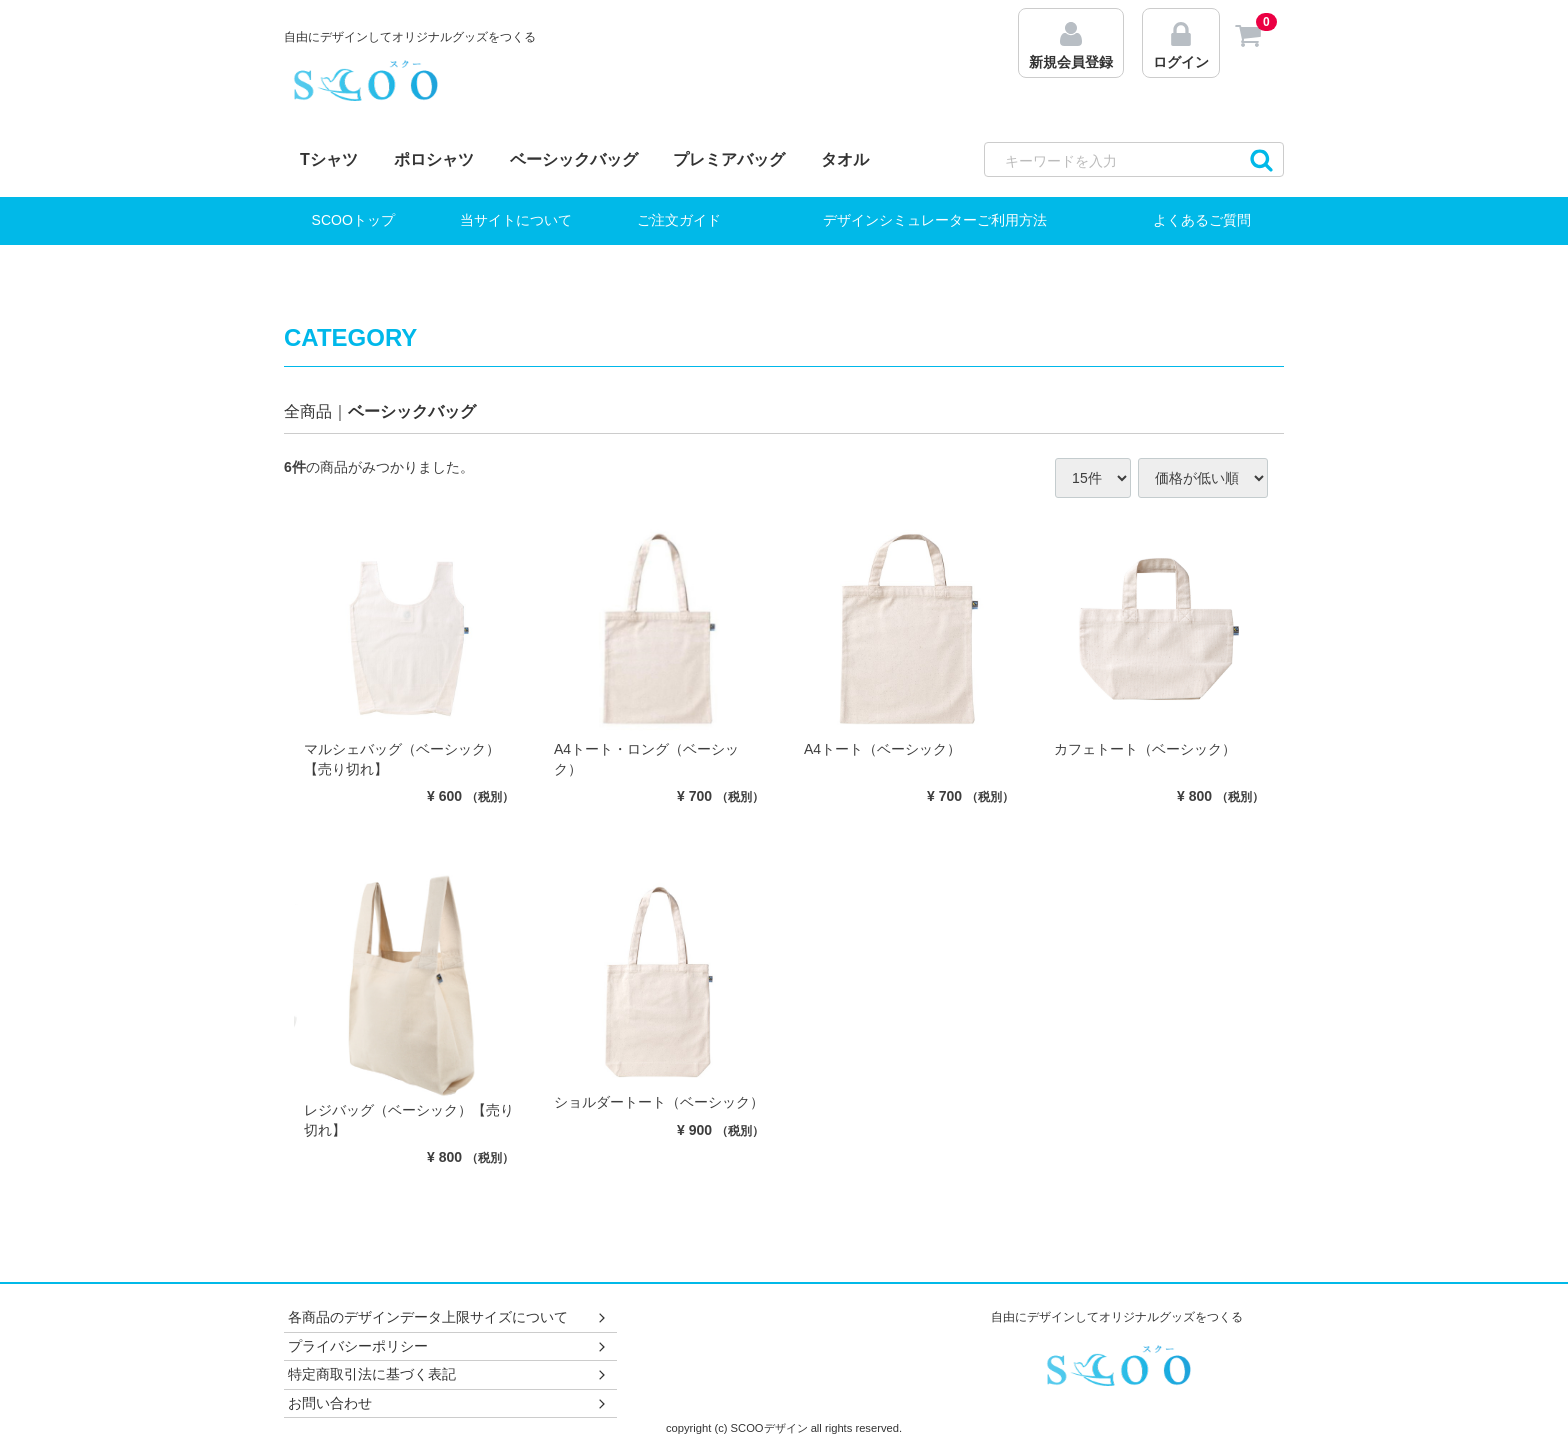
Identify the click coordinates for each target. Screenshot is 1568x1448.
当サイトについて (516, 220)
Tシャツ (329, 159)
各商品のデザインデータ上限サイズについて (448, 1318)
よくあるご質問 (1202, 220)
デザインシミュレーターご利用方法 (935, 220)
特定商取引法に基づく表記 (448, 1375)
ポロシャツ (434, 159)
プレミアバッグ (729, 159)
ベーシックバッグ (574, 159)
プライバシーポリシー (448, 1346)
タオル (845, 159)
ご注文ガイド (679, 220)
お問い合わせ (448, 1403)
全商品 (308, 411)
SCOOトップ (353, 220)
